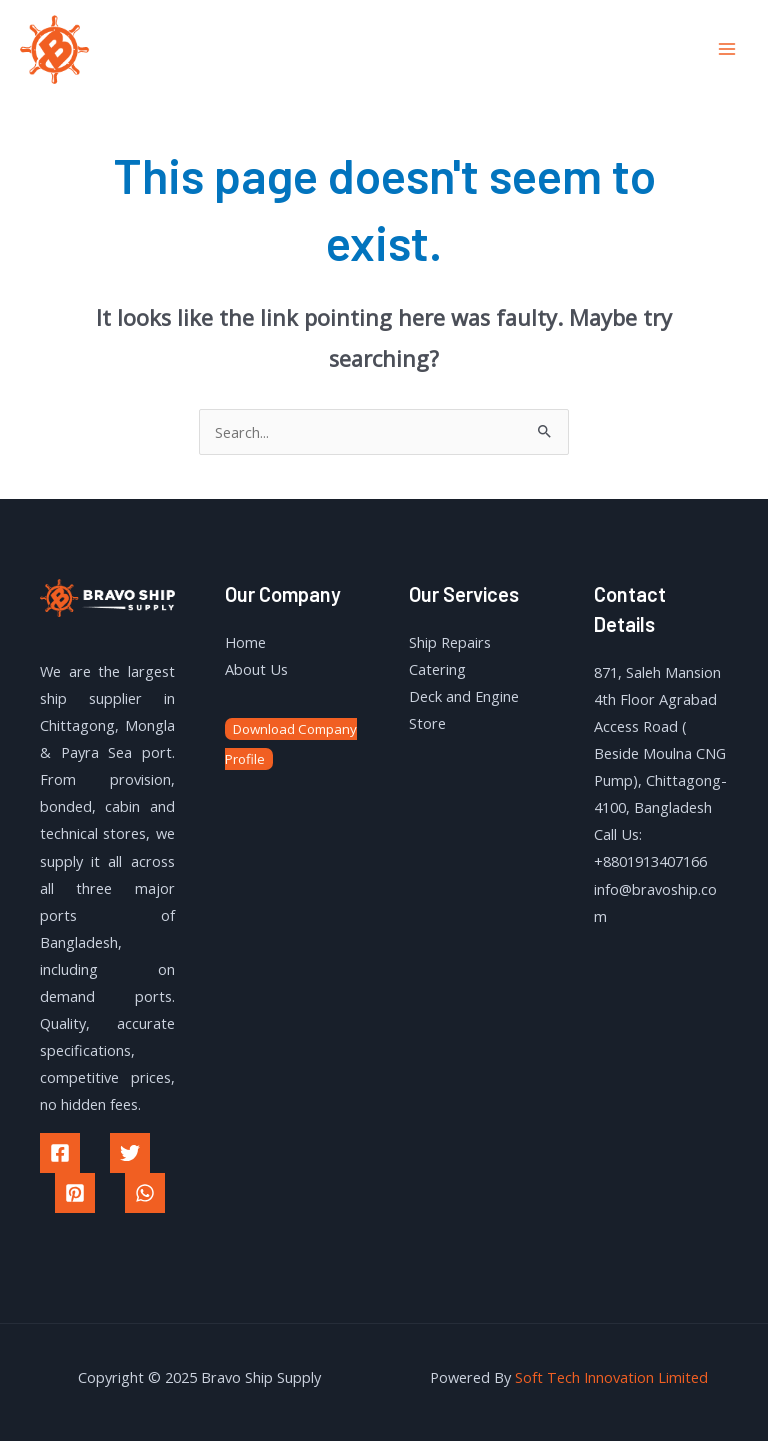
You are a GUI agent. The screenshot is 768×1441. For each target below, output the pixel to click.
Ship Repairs (450, 642)
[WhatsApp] (145, 1193)
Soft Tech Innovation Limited (611, 1377)
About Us (256, 669)
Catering (437, 669)
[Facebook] (60, 1153)
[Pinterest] (75, 1193)
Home (245, 642)
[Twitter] (130, 1153)
